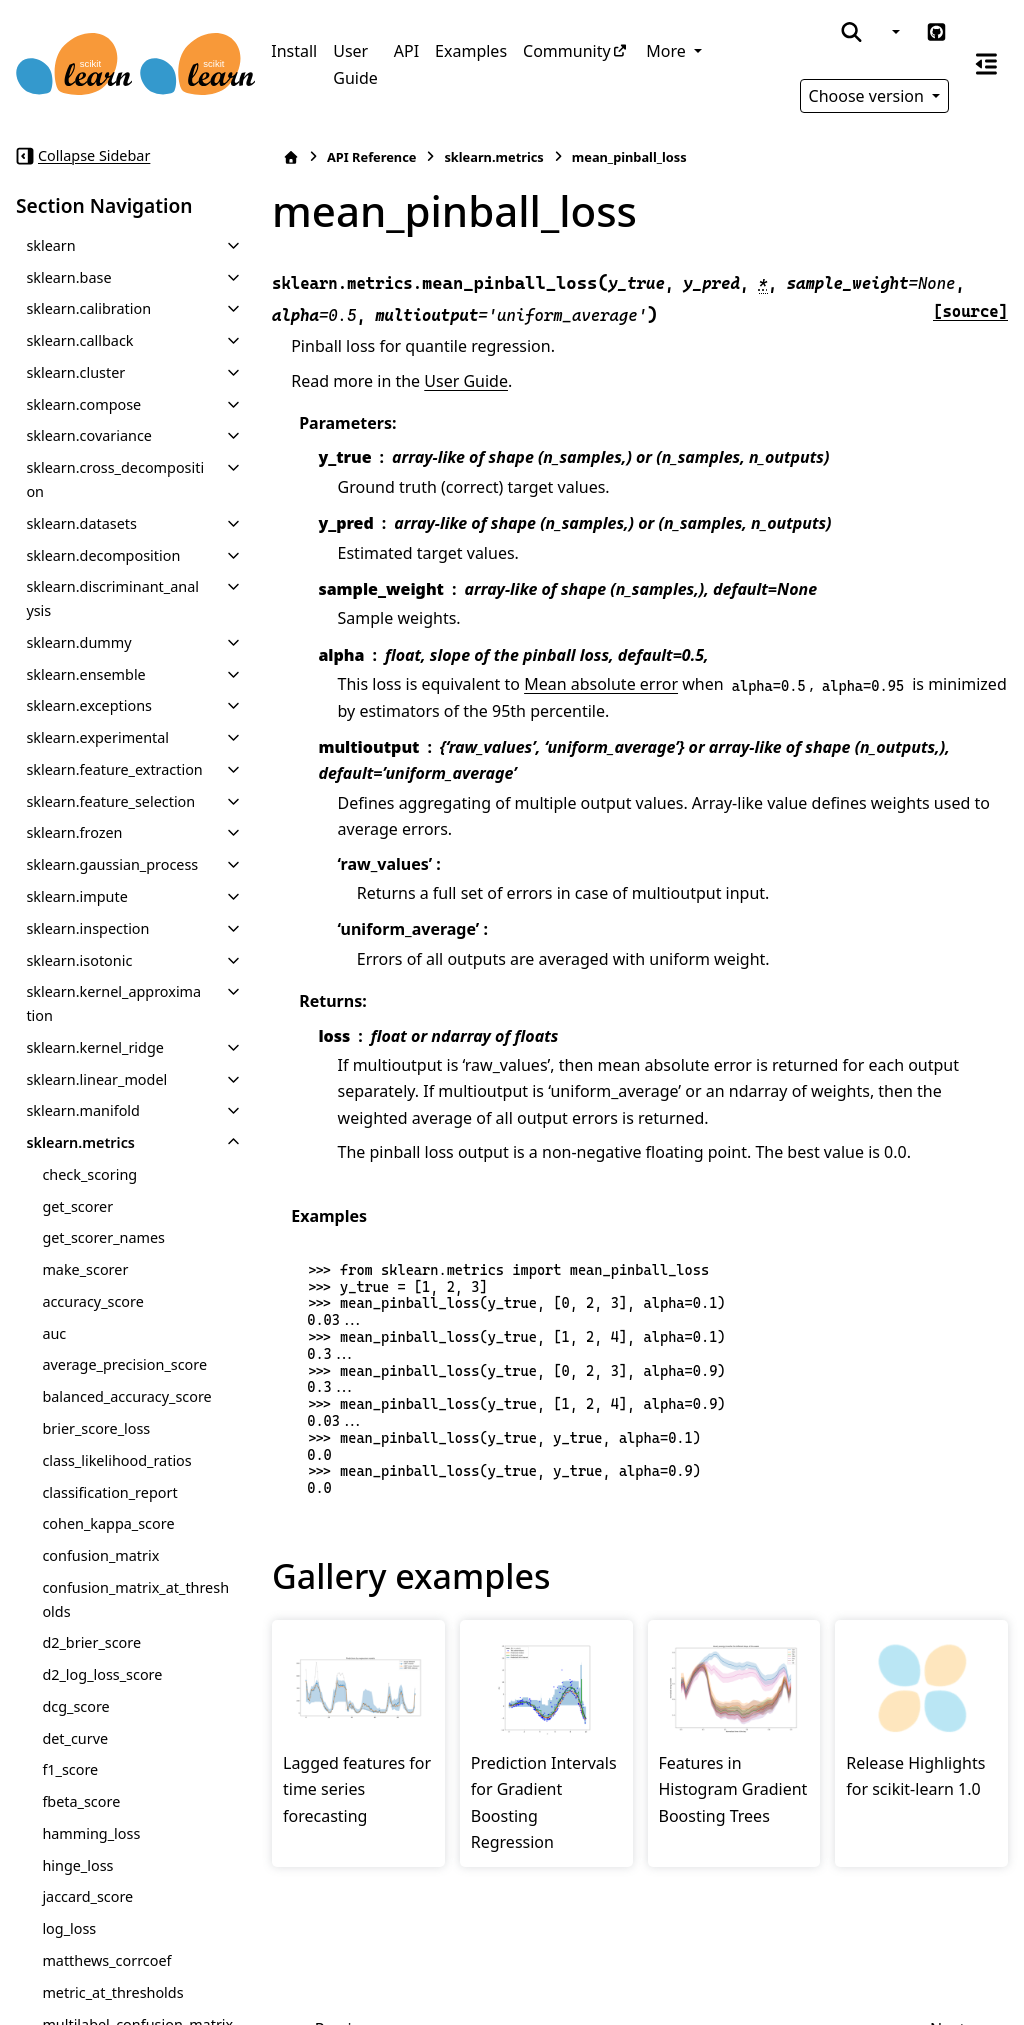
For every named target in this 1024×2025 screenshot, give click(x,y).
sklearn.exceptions (89, 705)
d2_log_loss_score (102, 1674)
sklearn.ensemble (85, 674)
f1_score (70, 1769)
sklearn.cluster (75, 372)
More (668, 51)
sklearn (50, 245)
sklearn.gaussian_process (112, 864)
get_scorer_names (103, 1237)
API (406, 51)
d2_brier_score (91, 1642)
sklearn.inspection (87, 928)
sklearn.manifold (83, 1110)
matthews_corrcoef (106, 1960)
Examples (471, 51)
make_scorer (85, 1269)
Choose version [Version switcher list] (869, 96)
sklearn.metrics (80, 1142)
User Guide (355, 64)
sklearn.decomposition (103, 555)
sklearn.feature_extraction (114, 769)
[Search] (851, 32)
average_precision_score (124, 1364)
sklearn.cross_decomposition (115, 479)
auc (54, 1333)
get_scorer (77, 1206)
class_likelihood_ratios (116, 1460)
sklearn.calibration (88, 308)
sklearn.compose (83, 404)
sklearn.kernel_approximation (113, 1003)
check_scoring (89, 1174)
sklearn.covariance (89, 435)
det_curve (75, 1738)
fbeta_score (81, 1801)
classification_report (109, 1492)
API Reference (371, 157)
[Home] (291, 157)
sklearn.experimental (97, 737)
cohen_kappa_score (108, 1523)
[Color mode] (894, 32)
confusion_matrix (100, 1555)
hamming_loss (91, 1833)
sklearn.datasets (81, 523)
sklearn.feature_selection (110, 801)
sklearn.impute (76, 896)
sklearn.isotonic (79, 960)
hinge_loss (77, 1865)
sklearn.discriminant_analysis (112, 598)
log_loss (69, 1928)
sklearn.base (68, 277)
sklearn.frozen (74, 832)
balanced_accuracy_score (126, 1396)
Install (294, 51)
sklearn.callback (79, 340)
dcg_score (75, 1706)
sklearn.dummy (78, 642)
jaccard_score (87, 1896)
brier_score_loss (96, 1428)
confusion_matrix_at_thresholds (135, 1599)
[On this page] (986, 64)
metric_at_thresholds (112, 1992)
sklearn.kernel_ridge (95, 1047)
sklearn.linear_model (96, 1079)
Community (567, 51)
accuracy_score (92, 1301)
